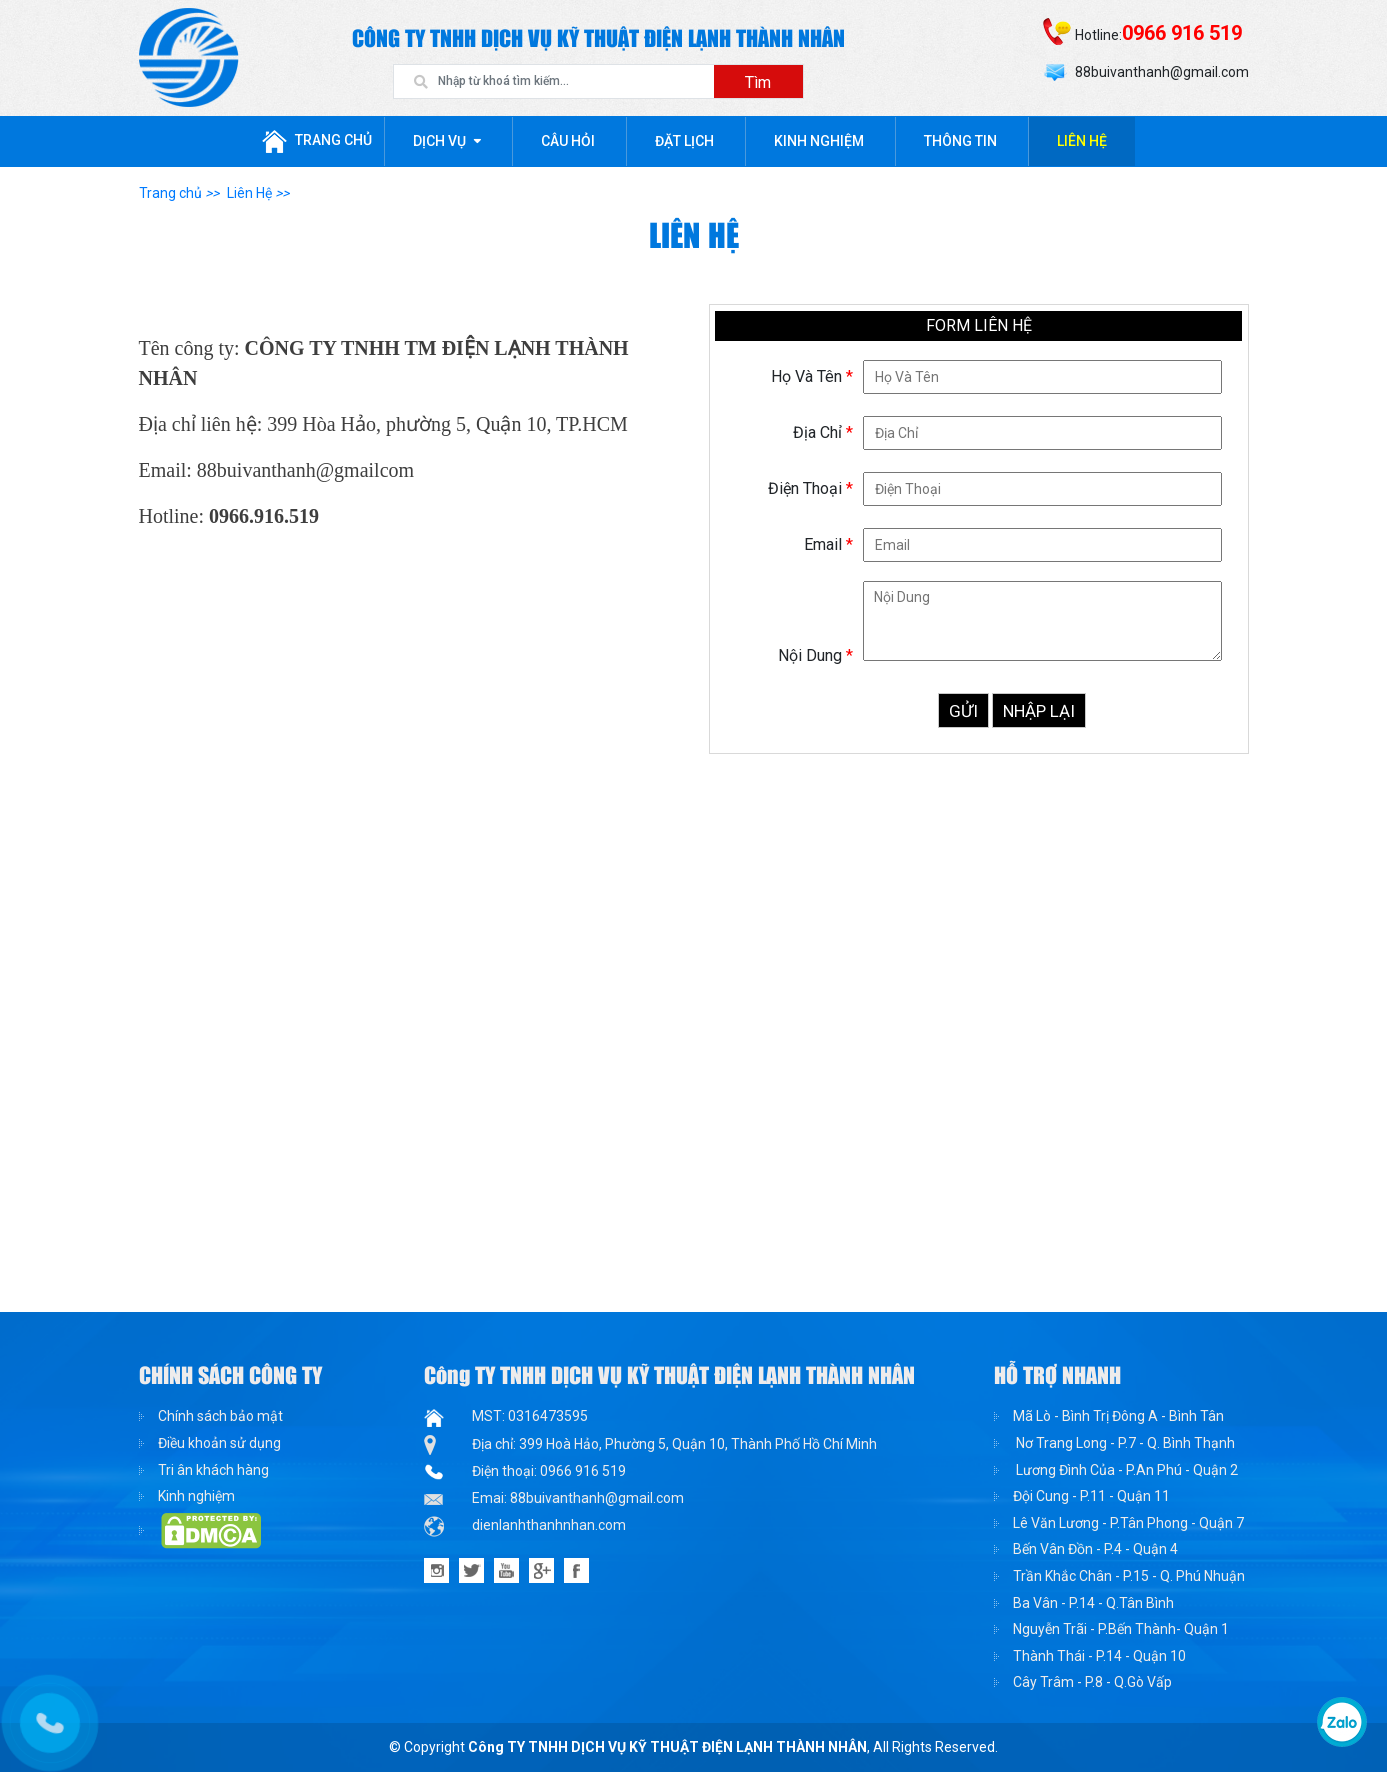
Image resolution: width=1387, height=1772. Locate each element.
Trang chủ (317, 141)
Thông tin (960, 141)
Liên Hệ (1082, 141)
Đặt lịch (684, 141)
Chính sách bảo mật (220, 1416)
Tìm (758, 82)
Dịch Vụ (439, 141)
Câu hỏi (568, 141)
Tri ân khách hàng (213, 1470)
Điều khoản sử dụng (219, 1443)
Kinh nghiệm (819, 141)
